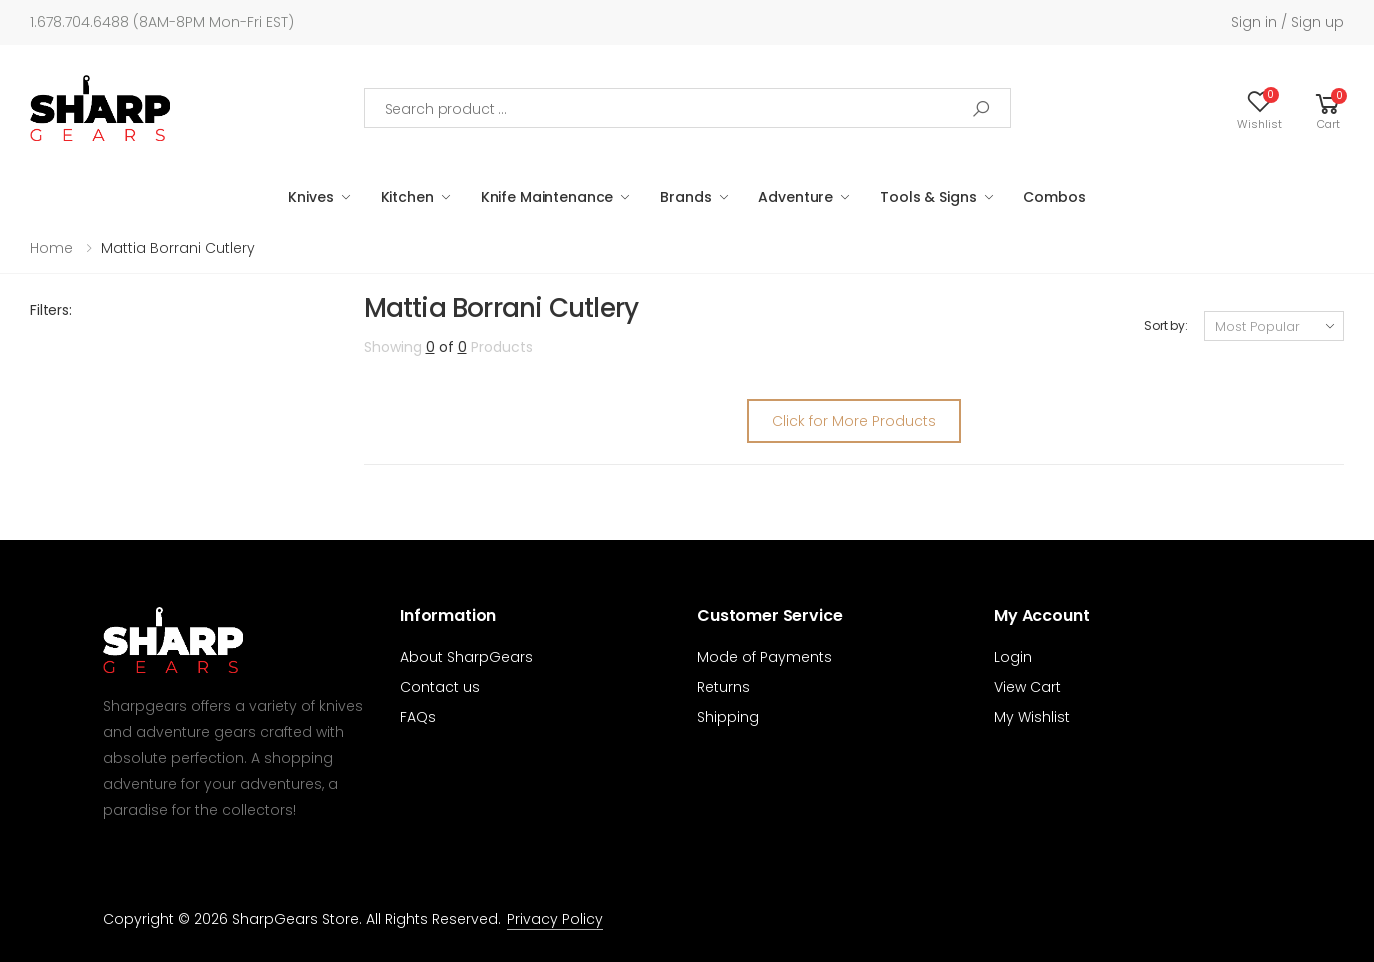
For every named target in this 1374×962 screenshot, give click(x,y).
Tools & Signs (928, 197)
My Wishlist (1032, 717)
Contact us (440, 687)
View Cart (1027, 687)
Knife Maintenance (547, 197)
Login (1013, 657)
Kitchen (407, 197)
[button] (1328, 108)
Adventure (795, 197)
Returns (723, 687)
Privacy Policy (555, 919)
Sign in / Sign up (1287, 22)
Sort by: (1166, 325)
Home (51, 248)
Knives (310, 197)
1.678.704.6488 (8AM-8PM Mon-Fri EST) (162, 22)
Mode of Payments (764, 657)
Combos (1054, 197)
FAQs (418, 717)
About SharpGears (466, 657)
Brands (685, 197)
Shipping (728, 717)
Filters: (51, 310)
